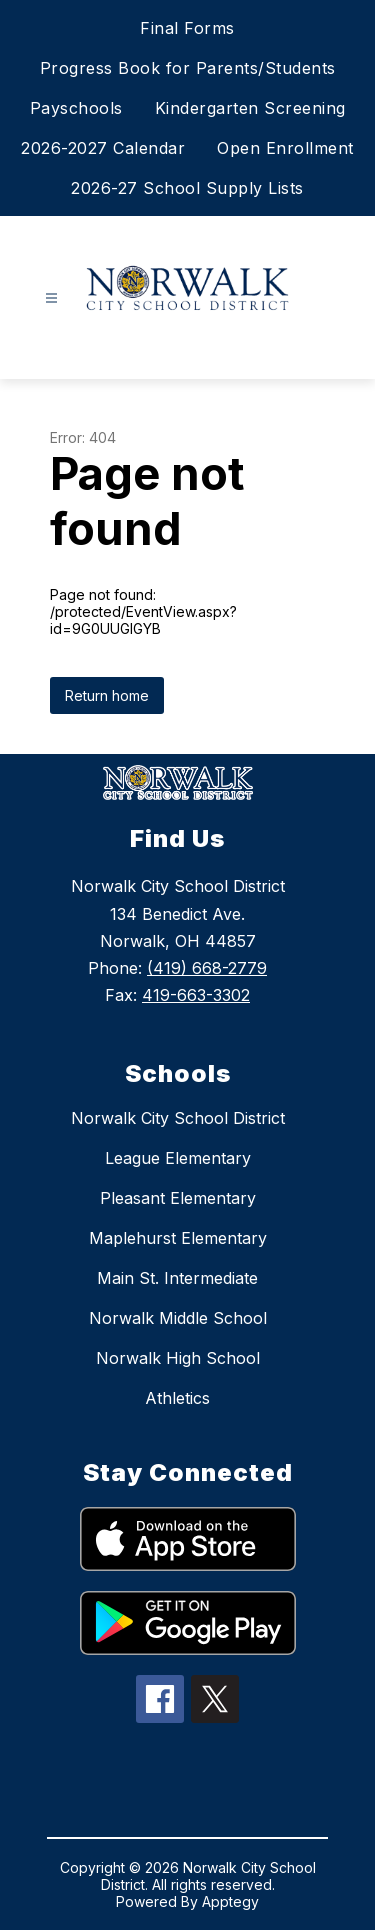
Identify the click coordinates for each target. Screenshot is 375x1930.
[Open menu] (51, 298)
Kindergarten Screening (250, 108)
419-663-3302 (196, 995)
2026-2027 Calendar (103, 148)
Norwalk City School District (178, 1118)
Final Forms (187, 28)
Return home (107, 695)
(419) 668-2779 (207, 968)
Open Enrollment (285, 148)
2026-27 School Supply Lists (187, 188)
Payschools (76, 108)
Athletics (177, 1398)
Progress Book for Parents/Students (188, 68)
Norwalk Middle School (178, 1318)
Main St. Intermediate (177, 1278)
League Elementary (178, 1158)
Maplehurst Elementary (178, 1238)
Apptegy (230, 1901)
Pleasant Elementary (178, 1198)
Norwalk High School (178, 1358)
